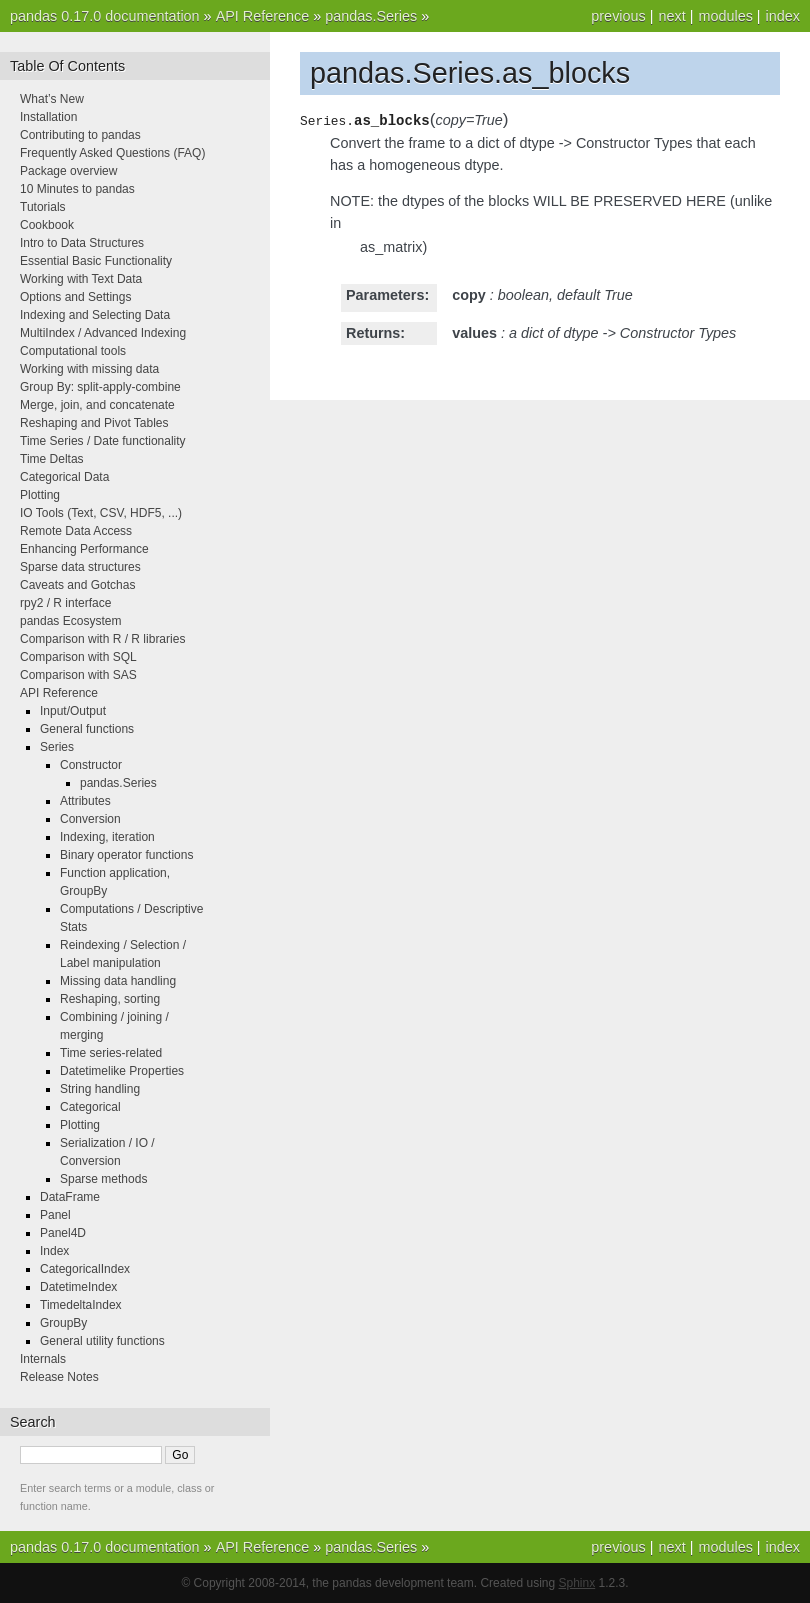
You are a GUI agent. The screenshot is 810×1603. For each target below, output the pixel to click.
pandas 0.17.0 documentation (105, 16)
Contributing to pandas (80, 135)
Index (54, 1251)
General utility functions (102, 1341)
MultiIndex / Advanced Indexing (103, 333)
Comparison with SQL (78, 657)
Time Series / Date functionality (103, 441)
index (783, 16)
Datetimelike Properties (122, 1071)
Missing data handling (118, 981)
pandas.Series (371, 16)
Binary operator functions (126, 855)
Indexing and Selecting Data (95, 315)
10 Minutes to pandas (77, 189)
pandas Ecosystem (70, 621)
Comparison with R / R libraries (102, 639)
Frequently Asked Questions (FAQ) (112, 153)
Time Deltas (52, 459)
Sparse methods (103, 1179)
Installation (48, 117)
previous (618, 16)
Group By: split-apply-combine (100, 387)
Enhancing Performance (84, 549)
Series (57, 747)
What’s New (52, 99)
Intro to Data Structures (82, 243)
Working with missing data (89, 369)
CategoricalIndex (85, 1269)
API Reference (263, 16)
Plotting (40, 495)
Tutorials (43, 207)
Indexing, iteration (107, 837)
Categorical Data (64, 477)
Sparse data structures (80, 567)
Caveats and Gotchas (77, 585)
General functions (87, 729)
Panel (55, 1215)
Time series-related (111, 1053)
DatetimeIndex (78, 1287)
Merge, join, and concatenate (97, 405)
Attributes (85, 801)
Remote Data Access (76, 531)
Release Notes (59, 1377)
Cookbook (47, 225)
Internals (43, 1359)
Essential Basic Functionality (96, 261)
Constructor (91, 765)
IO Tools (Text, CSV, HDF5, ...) (101, 513)
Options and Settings (75, 297)
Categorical (90, 1107)
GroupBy (63, 1323)
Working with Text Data (81, 279)
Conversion (90, 819)
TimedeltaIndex (81, 1305)
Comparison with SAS (78, 675)
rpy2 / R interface (65, 603)
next (671, 16)
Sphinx (577, 1583)
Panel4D (63, 1233)
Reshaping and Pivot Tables (94, 423)
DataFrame (70, 1197)
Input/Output (73, 711)
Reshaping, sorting (110, 999)
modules (725, 16)
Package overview (68, 171)
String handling (100, 1089)
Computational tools (73, 351)
